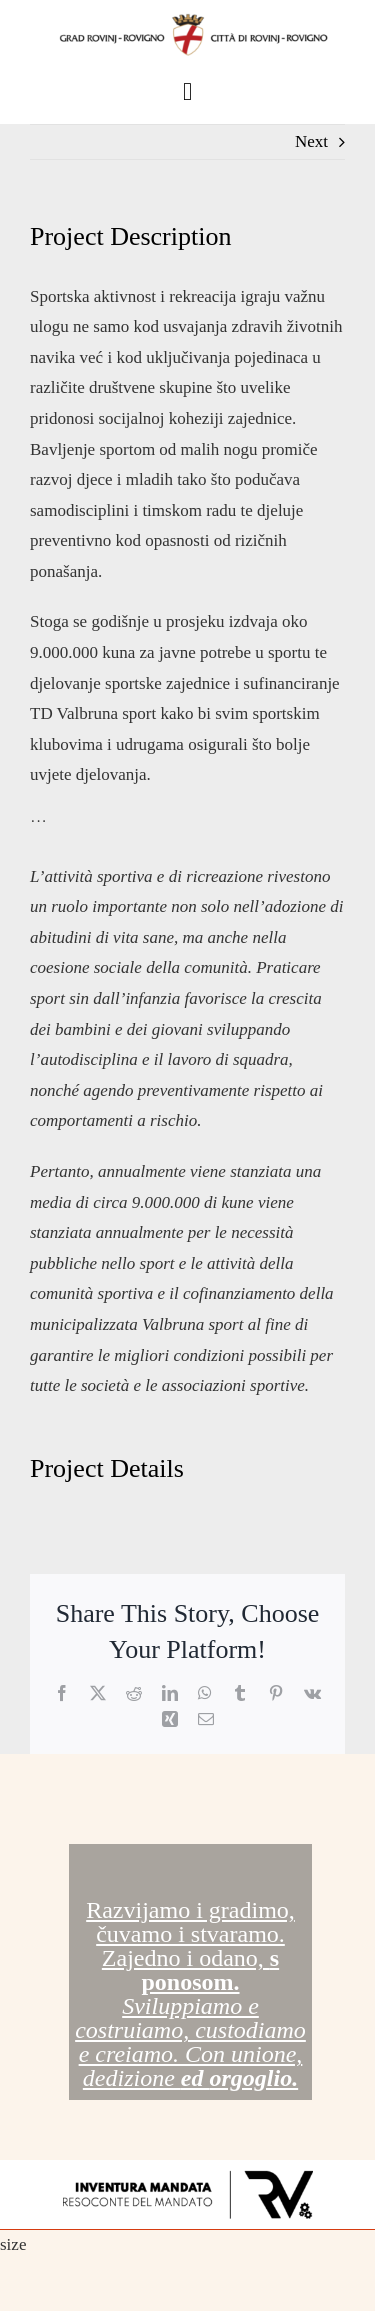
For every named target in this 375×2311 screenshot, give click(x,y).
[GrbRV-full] (188, 18)
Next (311, 141)
